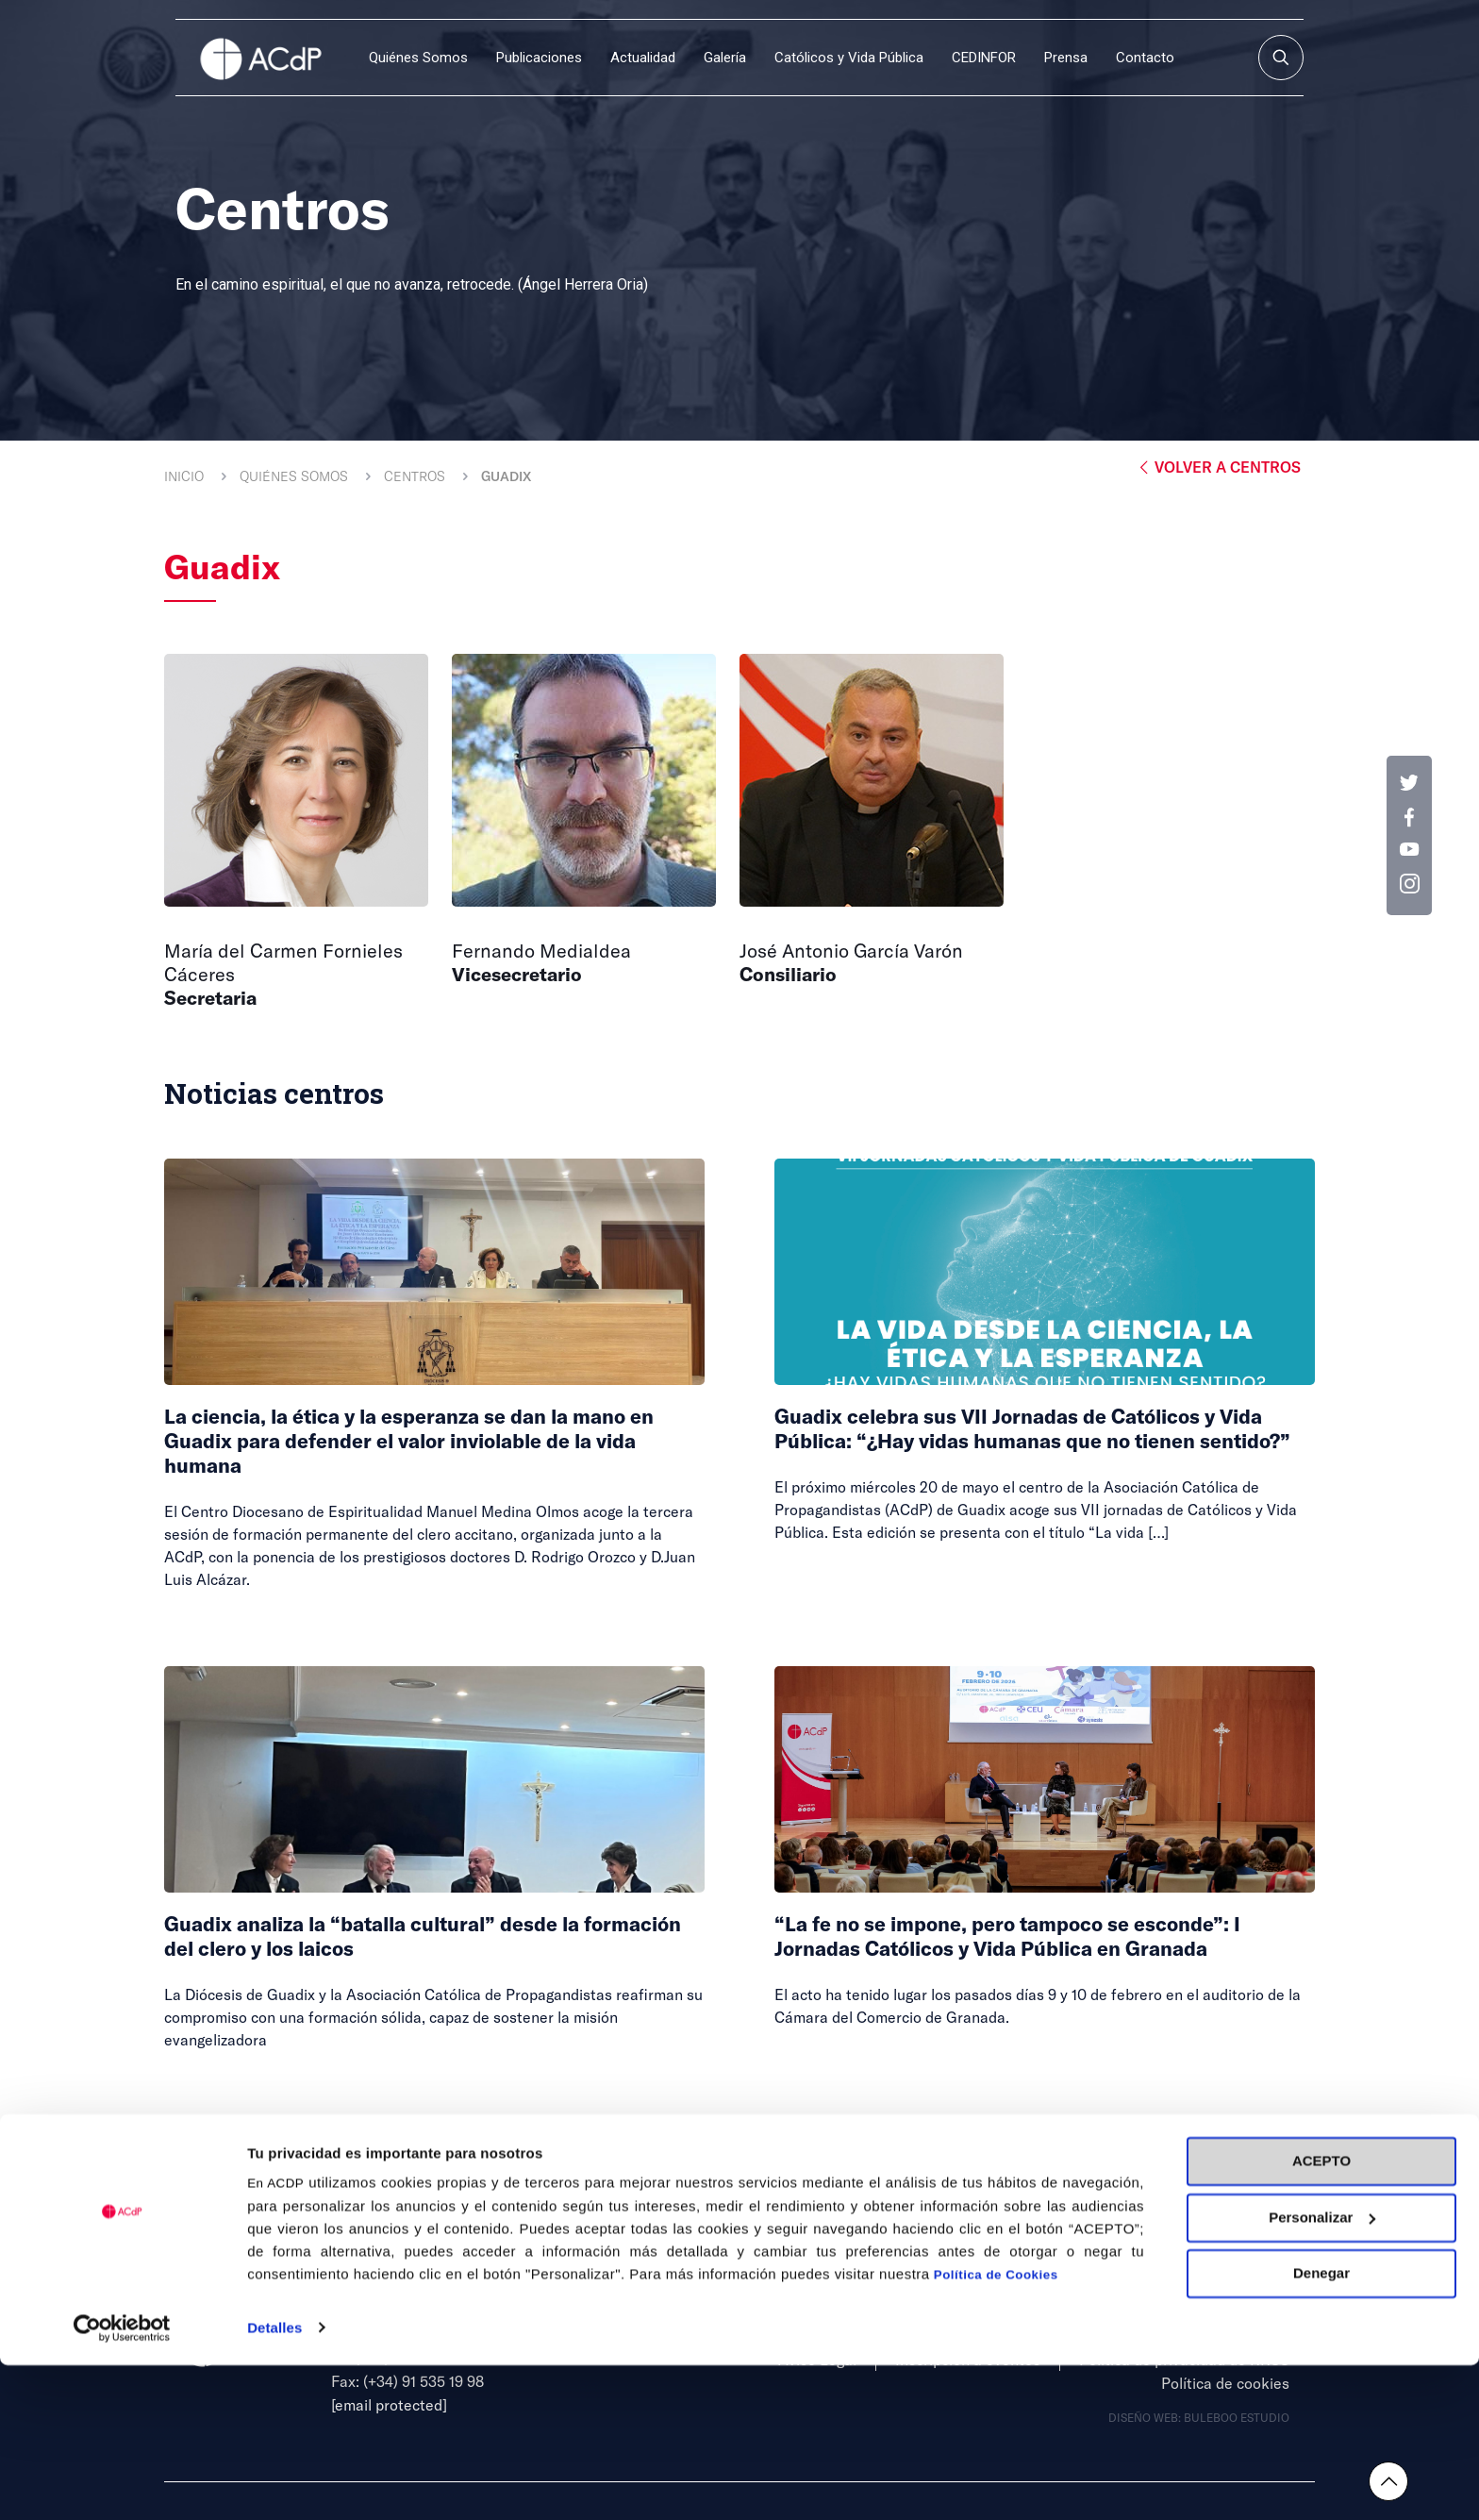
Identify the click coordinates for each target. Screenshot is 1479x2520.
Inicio (184, 476)
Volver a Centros (1218, 467)
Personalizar (1322, 2372)
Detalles (274, 2483)
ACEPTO (1321, 2317)
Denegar (1321, 2429)
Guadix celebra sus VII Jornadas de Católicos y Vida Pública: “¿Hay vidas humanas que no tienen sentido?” (1041, 1439)
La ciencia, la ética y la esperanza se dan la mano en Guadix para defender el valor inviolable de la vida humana (428, 1439)
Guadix (506, 476)
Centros (414, 476)
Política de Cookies (996, 2431)
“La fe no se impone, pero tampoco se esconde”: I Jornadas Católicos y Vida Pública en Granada (1038, 1935)
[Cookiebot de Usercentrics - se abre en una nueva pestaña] (122, 2483)
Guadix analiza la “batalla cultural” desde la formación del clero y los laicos (402, 1935)
